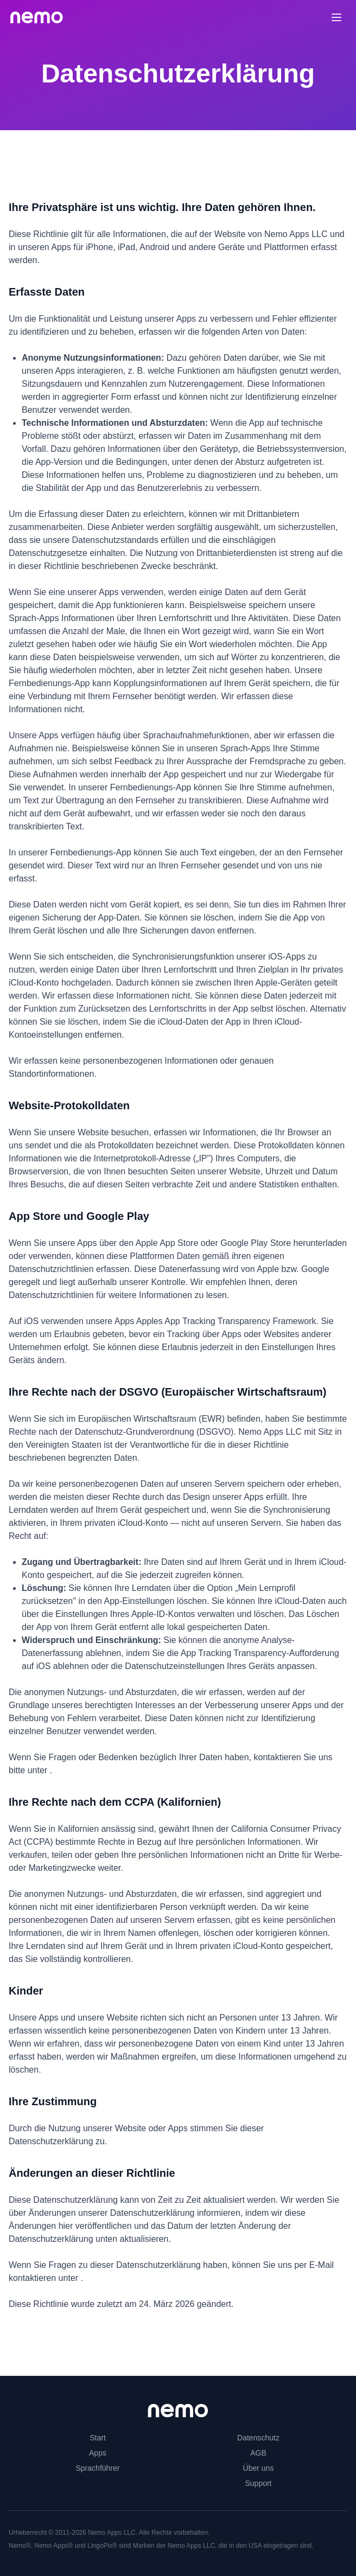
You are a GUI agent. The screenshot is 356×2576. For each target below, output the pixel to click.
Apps (97, 2453)
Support (258, 2483)
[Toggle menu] (336, 17)
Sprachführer (98, 2468)
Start (98, 2437)
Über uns (258, 2468)
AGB (258, 2453)
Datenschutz (258, 2437)
